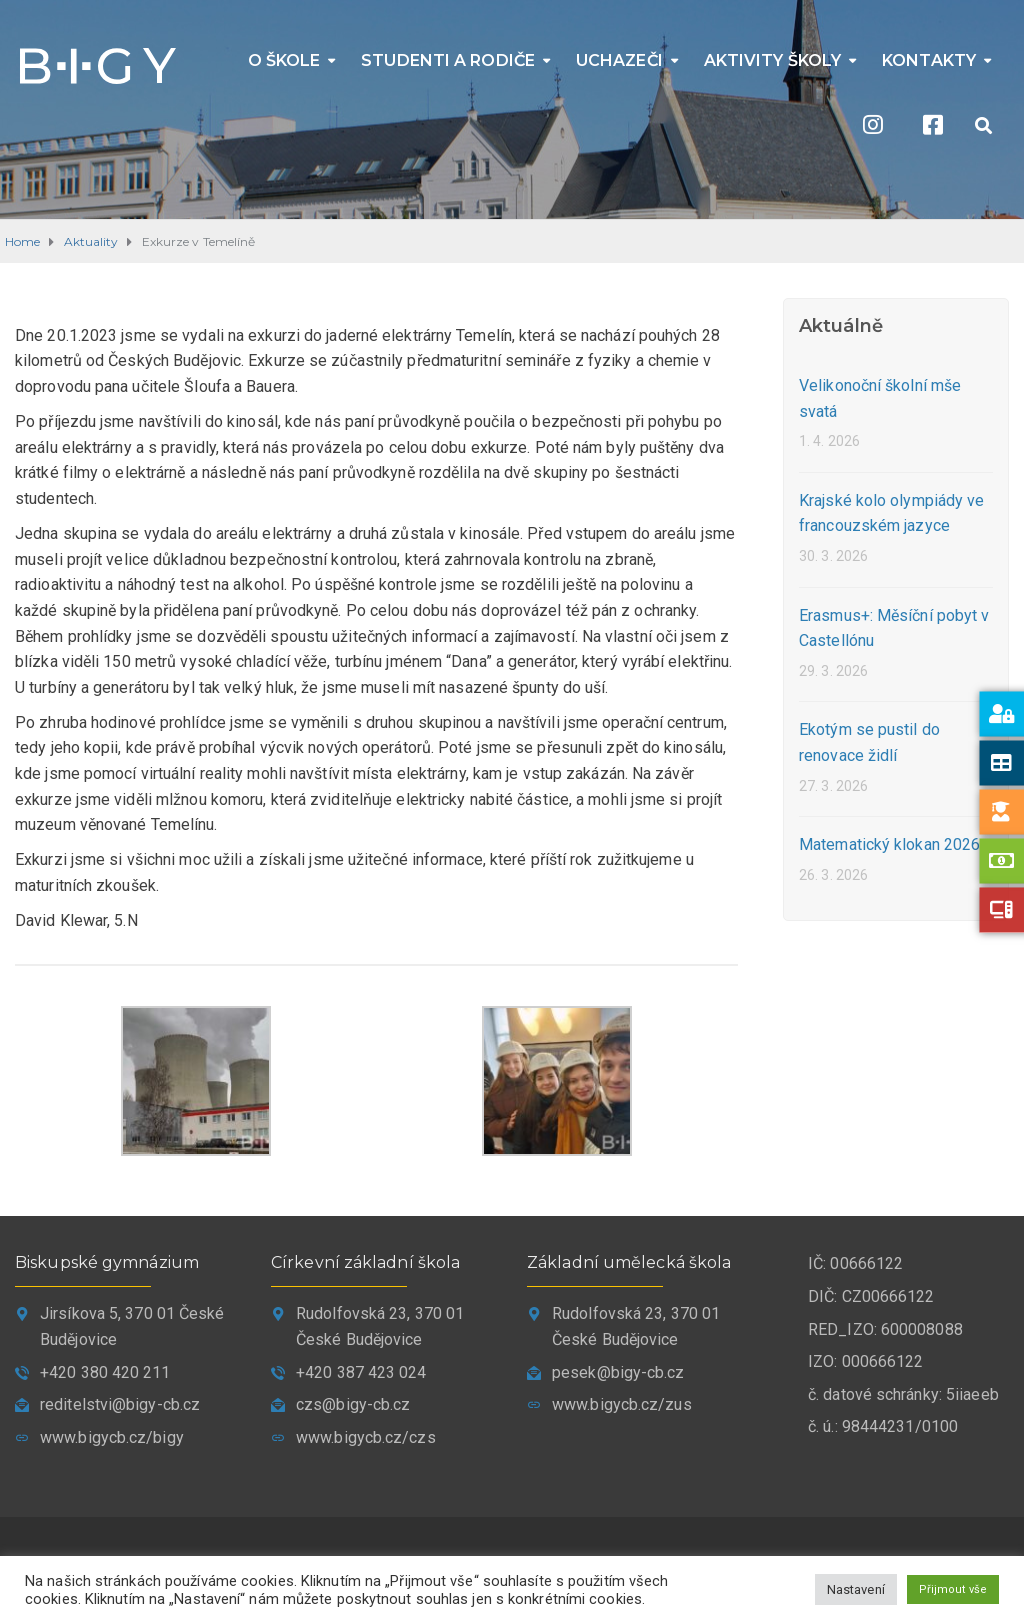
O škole (284, 60)
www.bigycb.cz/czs (366, 1437)
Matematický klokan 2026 (889, 844)
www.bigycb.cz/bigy (112, 1437)
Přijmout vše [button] (953, 1589)
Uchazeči (619, 60)
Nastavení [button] (856, 1589)
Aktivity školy (772, 60)
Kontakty (929, 60)
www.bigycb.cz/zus (622, 1404)
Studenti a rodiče (448, 60)
